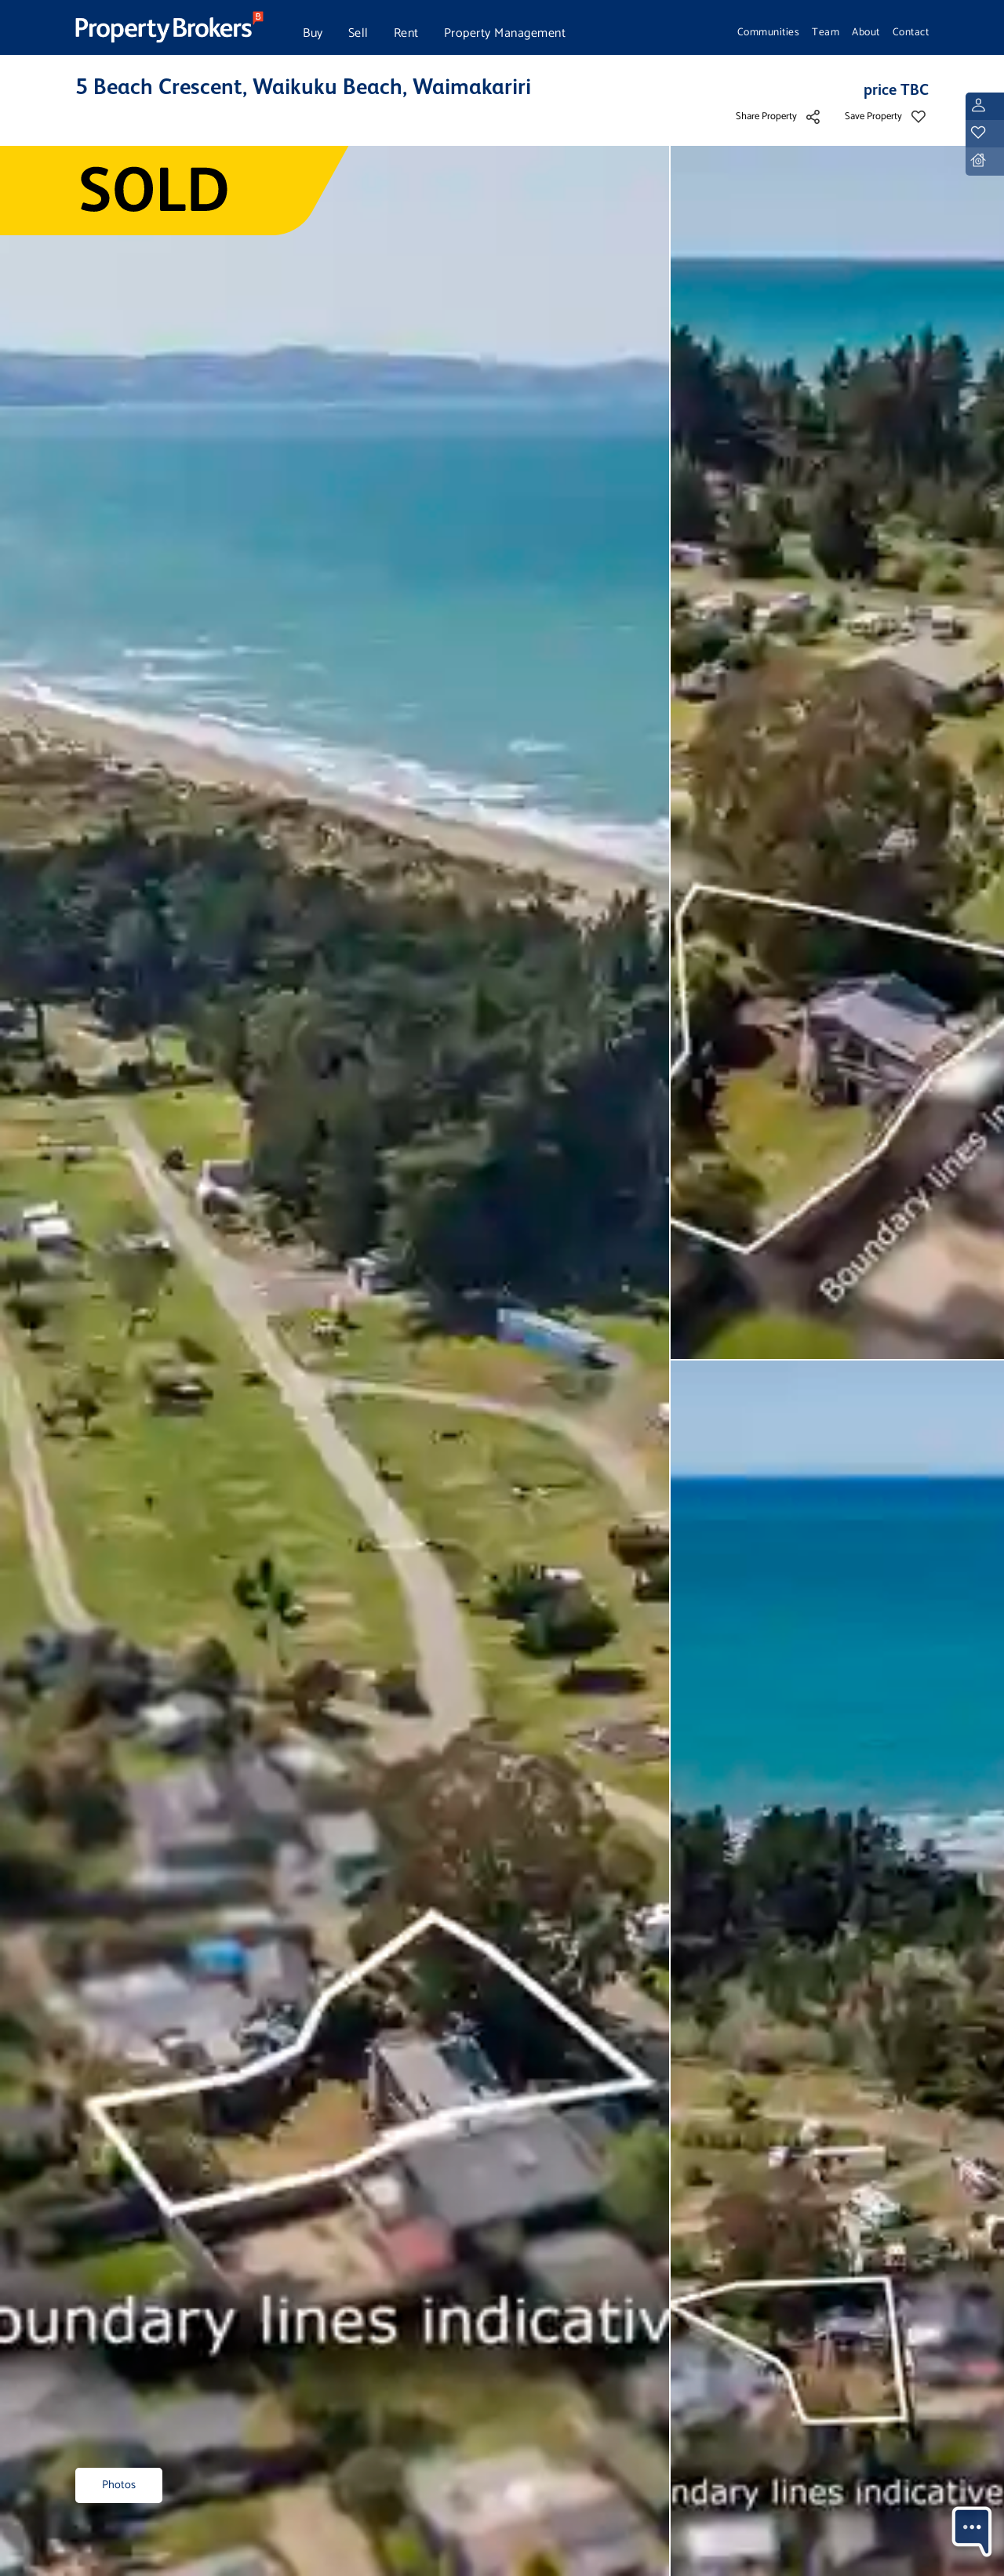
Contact (911, 32)
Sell (358, 33)
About (866, 32)
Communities (768, 32)
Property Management (505, 33)
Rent (406, 33)
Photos (119, 2485)
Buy (313, 33)
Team (825, 32)
